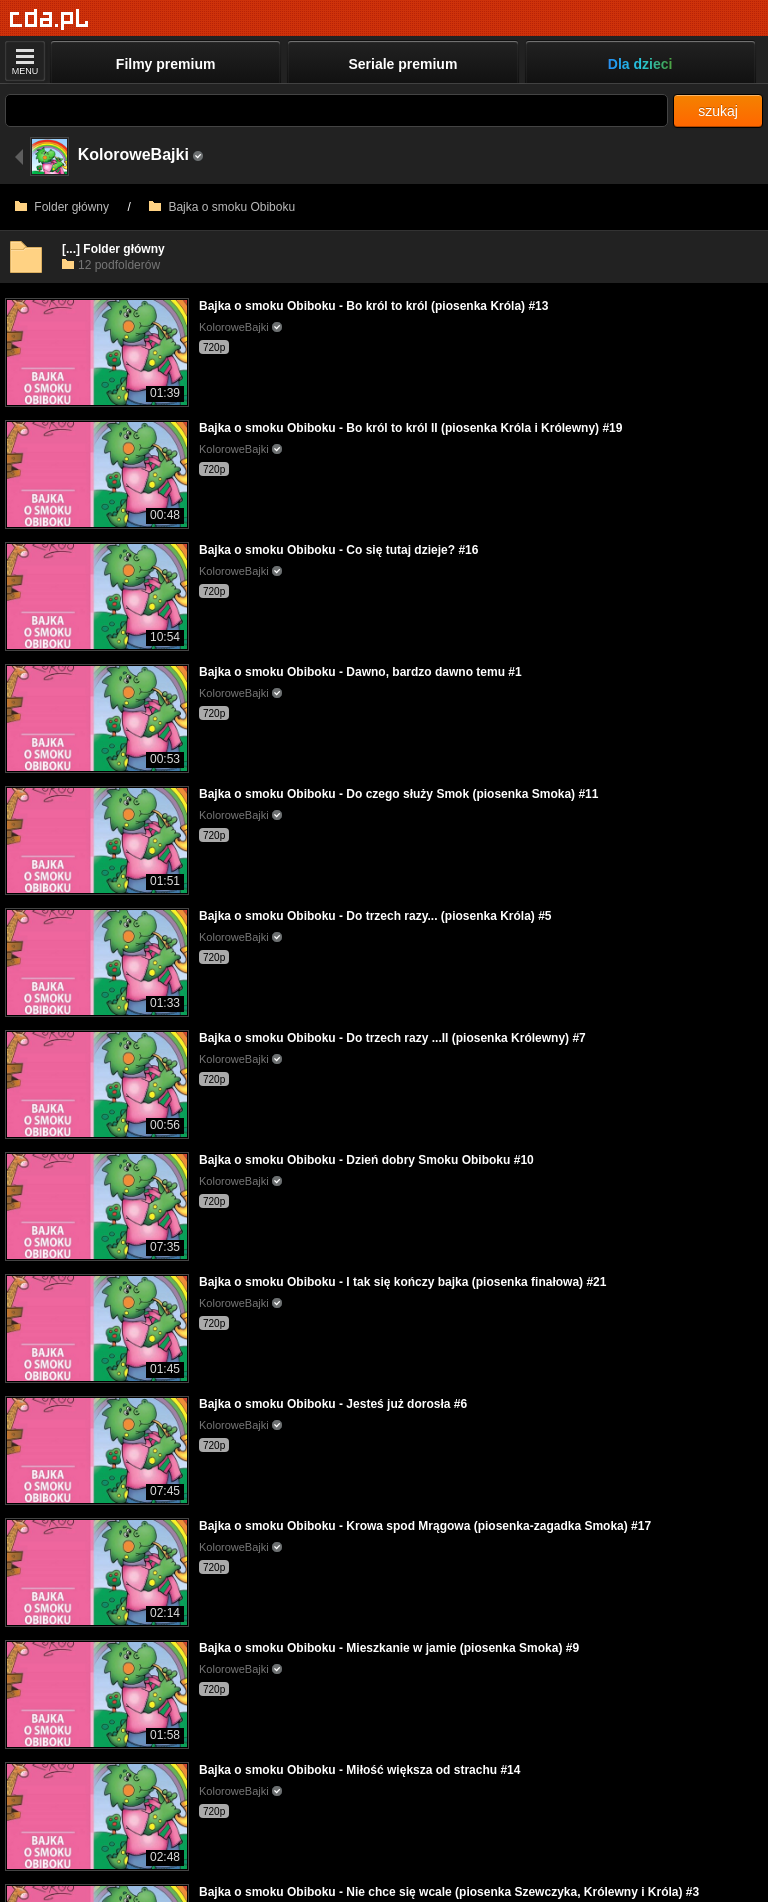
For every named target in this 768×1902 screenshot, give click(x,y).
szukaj (718, 111)
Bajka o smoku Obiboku (222, 207)
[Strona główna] (49, 19)
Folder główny (62, 207)
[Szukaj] (336, 110)
